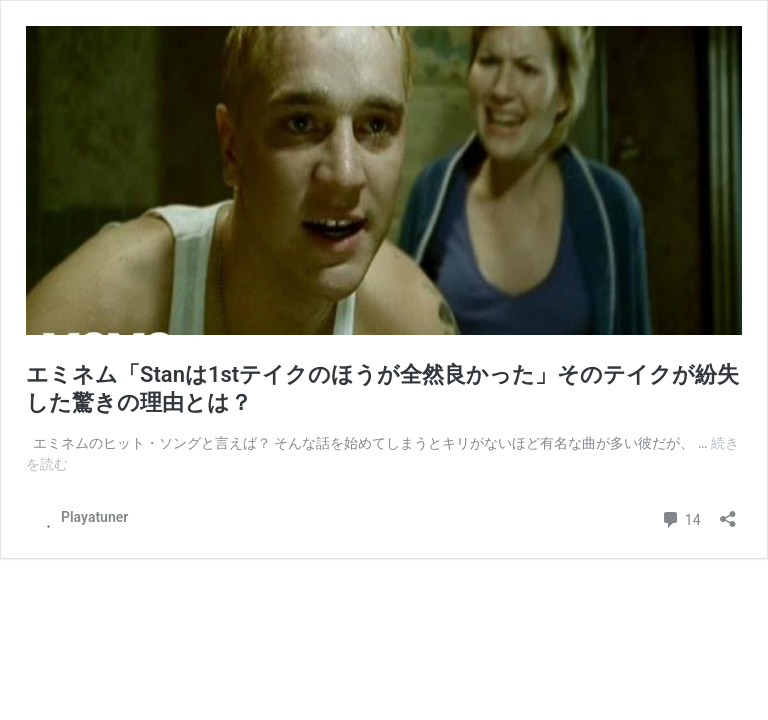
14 (680, 517)
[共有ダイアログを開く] (728, 512)
